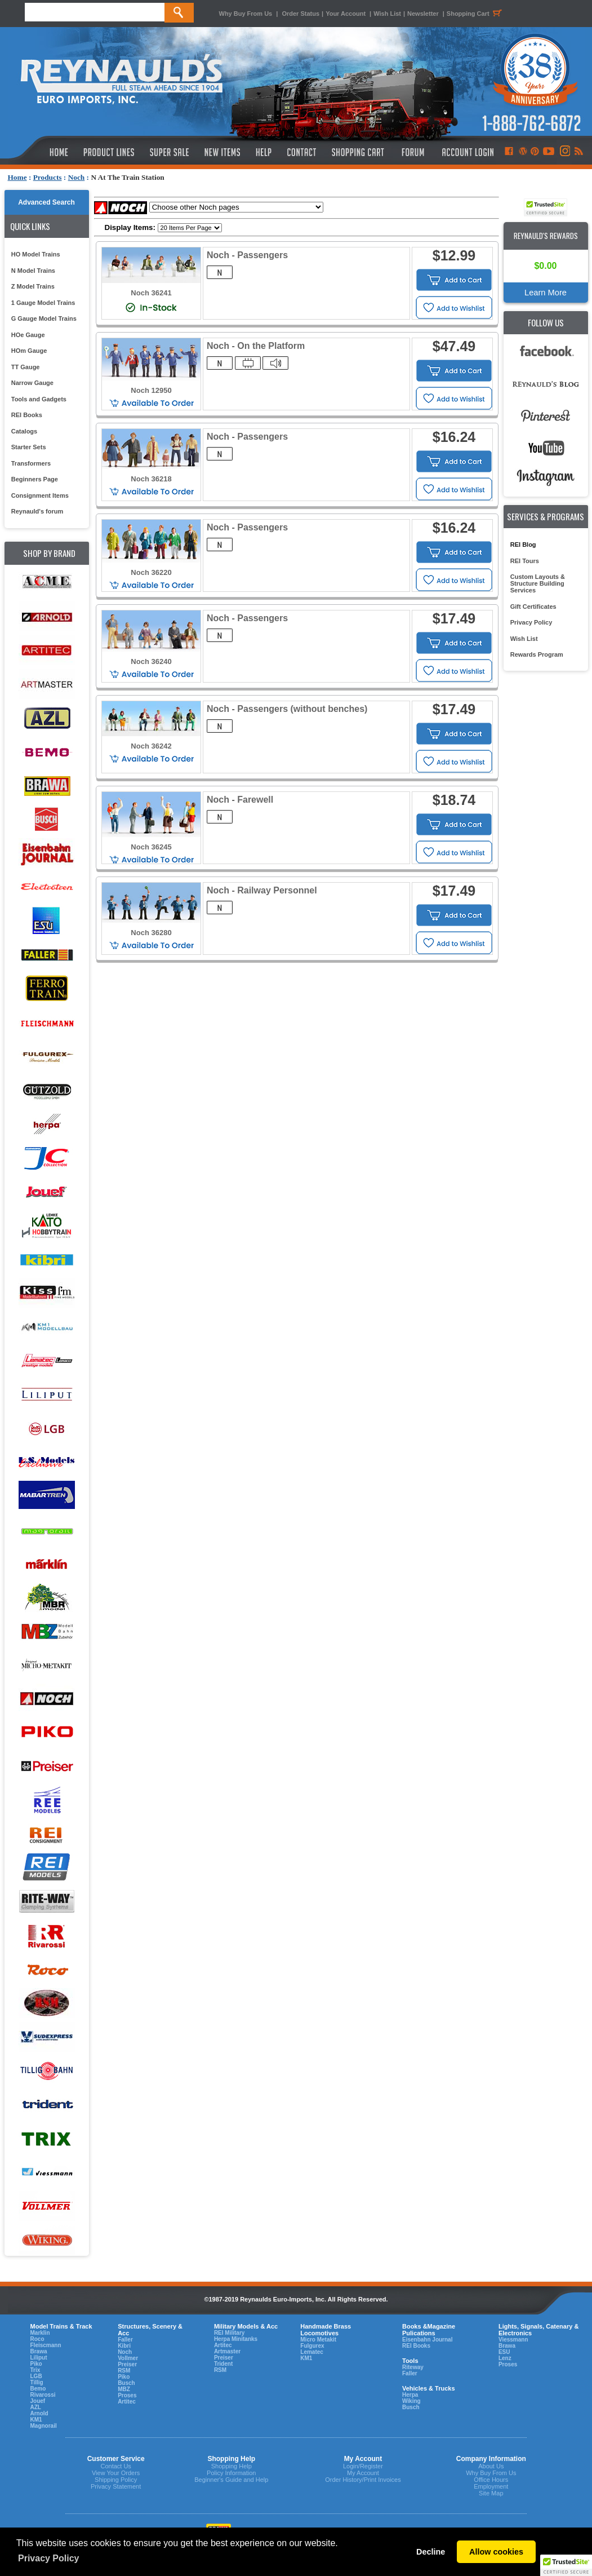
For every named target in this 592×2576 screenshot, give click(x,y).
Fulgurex (312, 2346)
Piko (36, 2364)
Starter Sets (28, 447)
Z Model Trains (33, 286)
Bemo (38, 2388)
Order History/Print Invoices (362, 2479)
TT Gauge (25, 367)
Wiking (411, 2401)
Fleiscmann (45, 2345)
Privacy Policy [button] (48, 2558)
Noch (76, 177)
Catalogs (24, 431)
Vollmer (128, 2358)
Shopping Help (231, 2466)
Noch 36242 (151, 746)
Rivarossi (43, 2395)
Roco (37, 2339)
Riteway (413, 2367)
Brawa (38, 2351)
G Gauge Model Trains (44, 318)
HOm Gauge (29, 350)
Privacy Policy (531, 622)
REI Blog (523, 544)
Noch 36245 (151, 847)
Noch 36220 (151, 572)
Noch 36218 (151, 479)
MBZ (124, 2389)
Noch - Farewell (240, 799)
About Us (491, 2466)
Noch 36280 (151, 932)
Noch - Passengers (247, 255)
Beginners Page (34, 479)
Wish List (387, 13)
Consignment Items (40, 495)
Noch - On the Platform (256, 346)
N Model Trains (33, 270)
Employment (491, 2486)
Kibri (124, 2346)
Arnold (39, 2413)
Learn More (545, 292)
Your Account (346, 13)
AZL (35, 2407)
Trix (35, 2370)
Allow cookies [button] (496, 2551)
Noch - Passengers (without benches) (287, 709)
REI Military (229, 2333)
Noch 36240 (151, 661)
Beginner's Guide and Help (231, 2479)
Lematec (311, 2352)
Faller (125, 2339)
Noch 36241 (151, 293)
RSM (124, 2370)
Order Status (300, 13)
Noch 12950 (151, 390)
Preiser (127, 2364)
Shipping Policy (116, 2479)
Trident (223, 2364)
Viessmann (513, 2339)
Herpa (410, 2395)
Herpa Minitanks (235, 2339)
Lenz (504, 2358)
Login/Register (363, 2466)
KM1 (36, 2419)
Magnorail (43, 2426)
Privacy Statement (116, 2486)
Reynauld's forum (37, 511)
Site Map (491, 2493)
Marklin (40, 2333)
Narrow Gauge (32, 382)
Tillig (36, 2382)
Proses (127, 2395)
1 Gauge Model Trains (43, 302)
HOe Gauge (28, 334)
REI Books (26, 414)
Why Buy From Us (246, 13)
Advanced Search (46, 202)
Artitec (127, 2401)
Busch (126, 2383)
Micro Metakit (318, 2339)
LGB (36, 2376)
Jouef (38, 2401)
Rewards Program (536, 654)
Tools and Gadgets (38, 399)
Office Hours (491, 2479)
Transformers (31, 463)
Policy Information (231, 2472)
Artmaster (227, 2351)
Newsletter (423, 13)
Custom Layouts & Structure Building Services (537, 583)
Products (47, 177)
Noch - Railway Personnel (262, 890)
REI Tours (524, 560)
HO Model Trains (35, 254)
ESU (504, 2352)
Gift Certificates (533, 606)
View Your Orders (116, 2472)
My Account (363, 2472)
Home (17, 177)
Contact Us (115, 2466)
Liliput (38, 2357)
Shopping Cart (476, 13)
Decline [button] (430, 2551)
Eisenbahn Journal (427, 2339)
